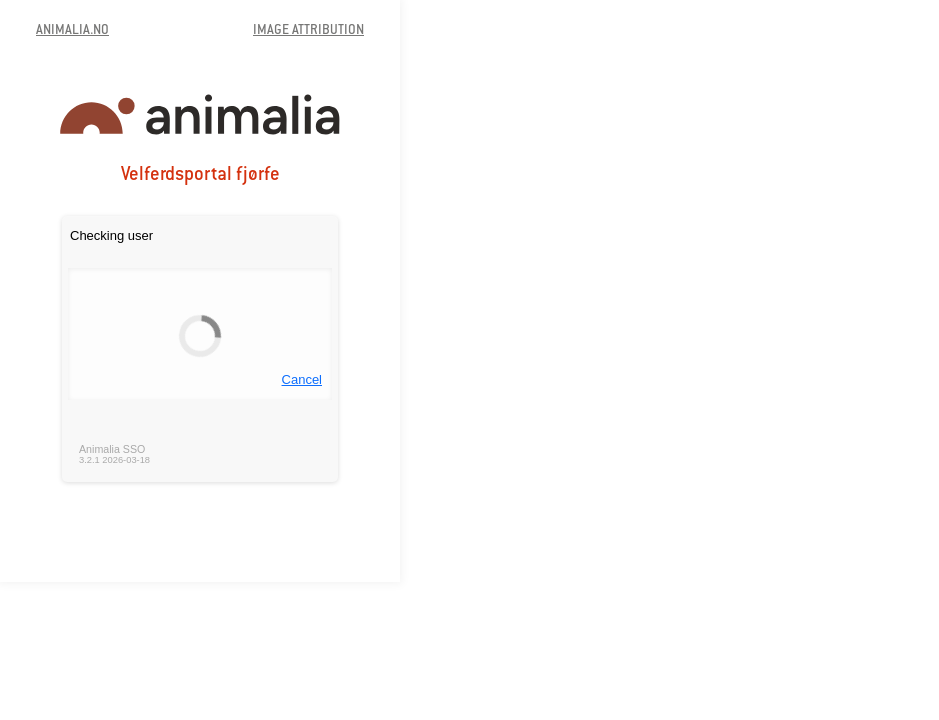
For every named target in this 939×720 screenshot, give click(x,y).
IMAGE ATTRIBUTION (308, 31)
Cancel (302, 379)
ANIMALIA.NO (72, 31)
